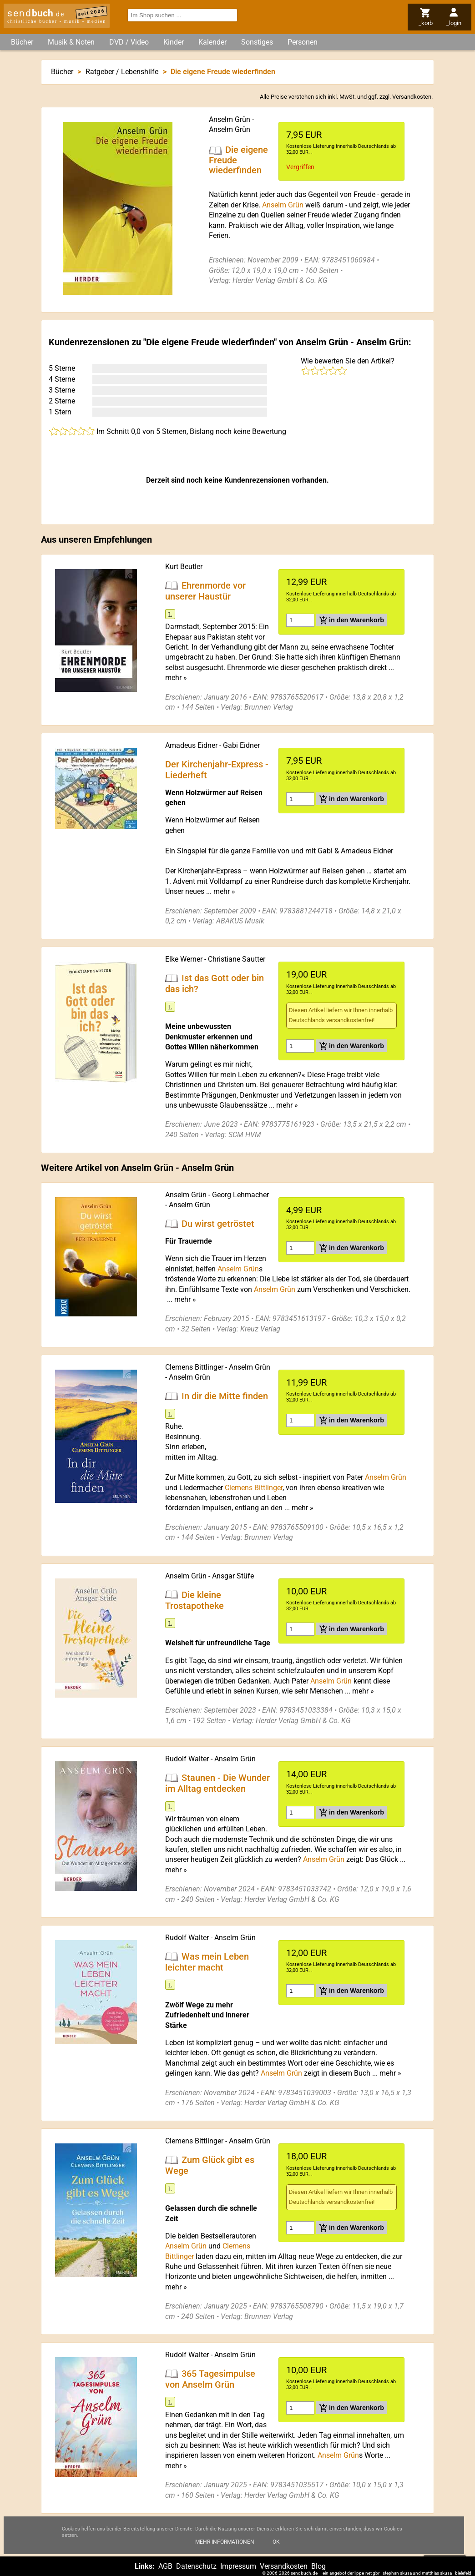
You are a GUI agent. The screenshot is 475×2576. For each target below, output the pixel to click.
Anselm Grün (229, 119)
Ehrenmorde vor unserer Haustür (205, 591)
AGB (165, 2566)
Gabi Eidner (241, 745)
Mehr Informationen (224, 2542)
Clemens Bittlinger (194, 1367)
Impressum (238, 2566)
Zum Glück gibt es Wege (209, 2165)
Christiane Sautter (236, 959)
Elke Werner (183, 959)
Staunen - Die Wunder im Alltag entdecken (217, 1783)
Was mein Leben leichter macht (207, 1962)
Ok (276, 2542)
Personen (303, 42)
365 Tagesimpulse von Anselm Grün (210, 2379)
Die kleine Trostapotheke (194, 1600)
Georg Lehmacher (240, 1194)
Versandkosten (411, 96)
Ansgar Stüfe (233, 1576)
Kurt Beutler (183, 566)
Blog (318, 2566)
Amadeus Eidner (191, 745)
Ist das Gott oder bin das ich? (214, 983)
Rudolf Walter (187, 1758)
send (36, 13)
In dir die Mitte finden (225, 1396)
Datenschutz (196, 2566)
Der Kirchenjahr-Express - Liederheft (216, 770)
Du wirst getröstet (218, 1223)
